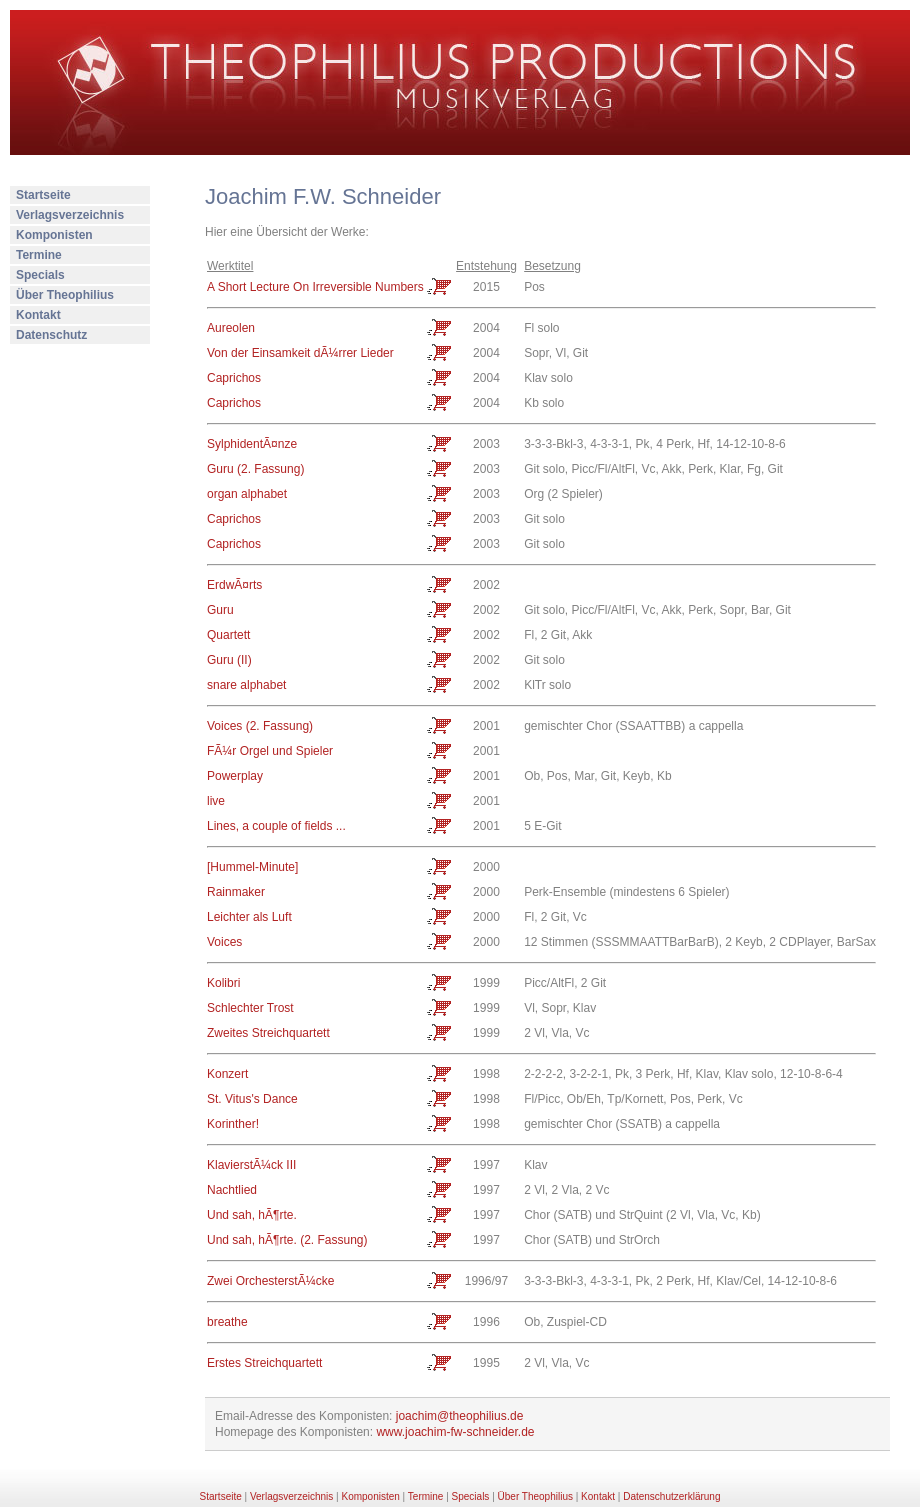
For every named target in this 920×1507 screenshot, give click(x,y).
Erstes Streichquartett (264, 1363)
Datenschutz (51, 335)
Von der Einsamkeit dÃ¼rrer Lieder (300, 353)
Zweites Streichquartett (268, 1033)
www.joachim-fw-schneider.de (455, 1432)
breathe (227, 1322)
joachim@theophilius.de (460, 1416)
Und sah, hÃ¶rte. (252, 1215)
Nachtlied (232, 1190)
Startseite (43, 195)
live (216, 801)
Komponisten (54, 235)
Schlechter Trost (250, 1008)
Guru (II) (229, 660)
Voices (224, 942)
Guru (220, 610)
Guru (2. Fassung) (255, 469)
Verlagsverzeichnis (70, 215)
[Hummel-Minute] (252, 867)
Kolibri (223, 983)
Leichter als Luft (249, 917)
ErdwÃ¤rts (234, 585)
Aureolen (231, 328)
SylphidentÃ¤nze (252, 444)
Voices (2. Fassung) (260, 726)
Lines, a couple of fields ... (276, 826)
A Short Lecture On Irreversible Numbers (315, 287)
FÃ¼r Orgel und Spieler (270, 751)
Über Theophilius (65, 295)
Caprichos (234, 378)
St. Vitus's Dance (252, 1099)
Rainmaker (236, 892)
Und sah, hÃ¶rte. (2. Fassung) (287, 1240)
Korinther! (233, 1124)
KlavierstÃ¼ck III (251, 1165)
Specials (40, 275)
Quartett (228, 635)
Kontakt (38, 315)
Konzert (227, 1074)
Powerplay (235, 776)
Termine (39, 255)
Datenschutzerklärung (671, 1496)
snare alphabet (246, 685)
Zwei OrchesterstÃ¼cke (270, 1281)
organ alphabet (247, 494)
